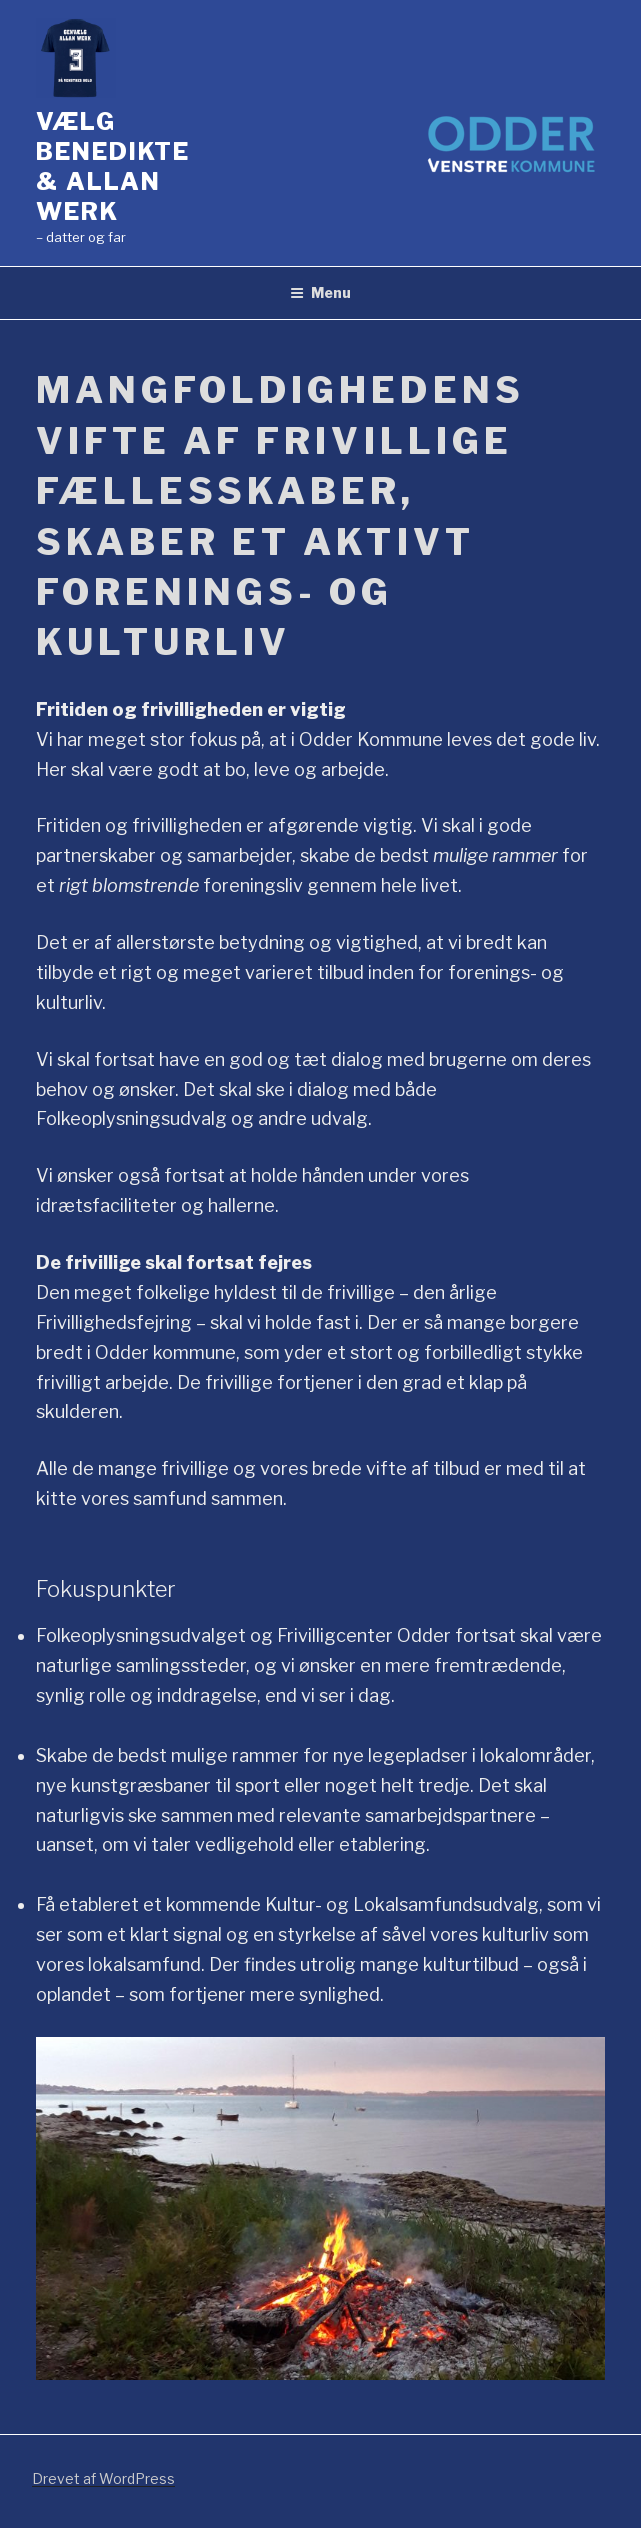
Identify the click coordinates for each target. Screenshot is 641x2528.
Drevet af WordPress (103, 2478)
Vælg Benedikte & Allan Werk (113, 166)
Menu (320, 292)
